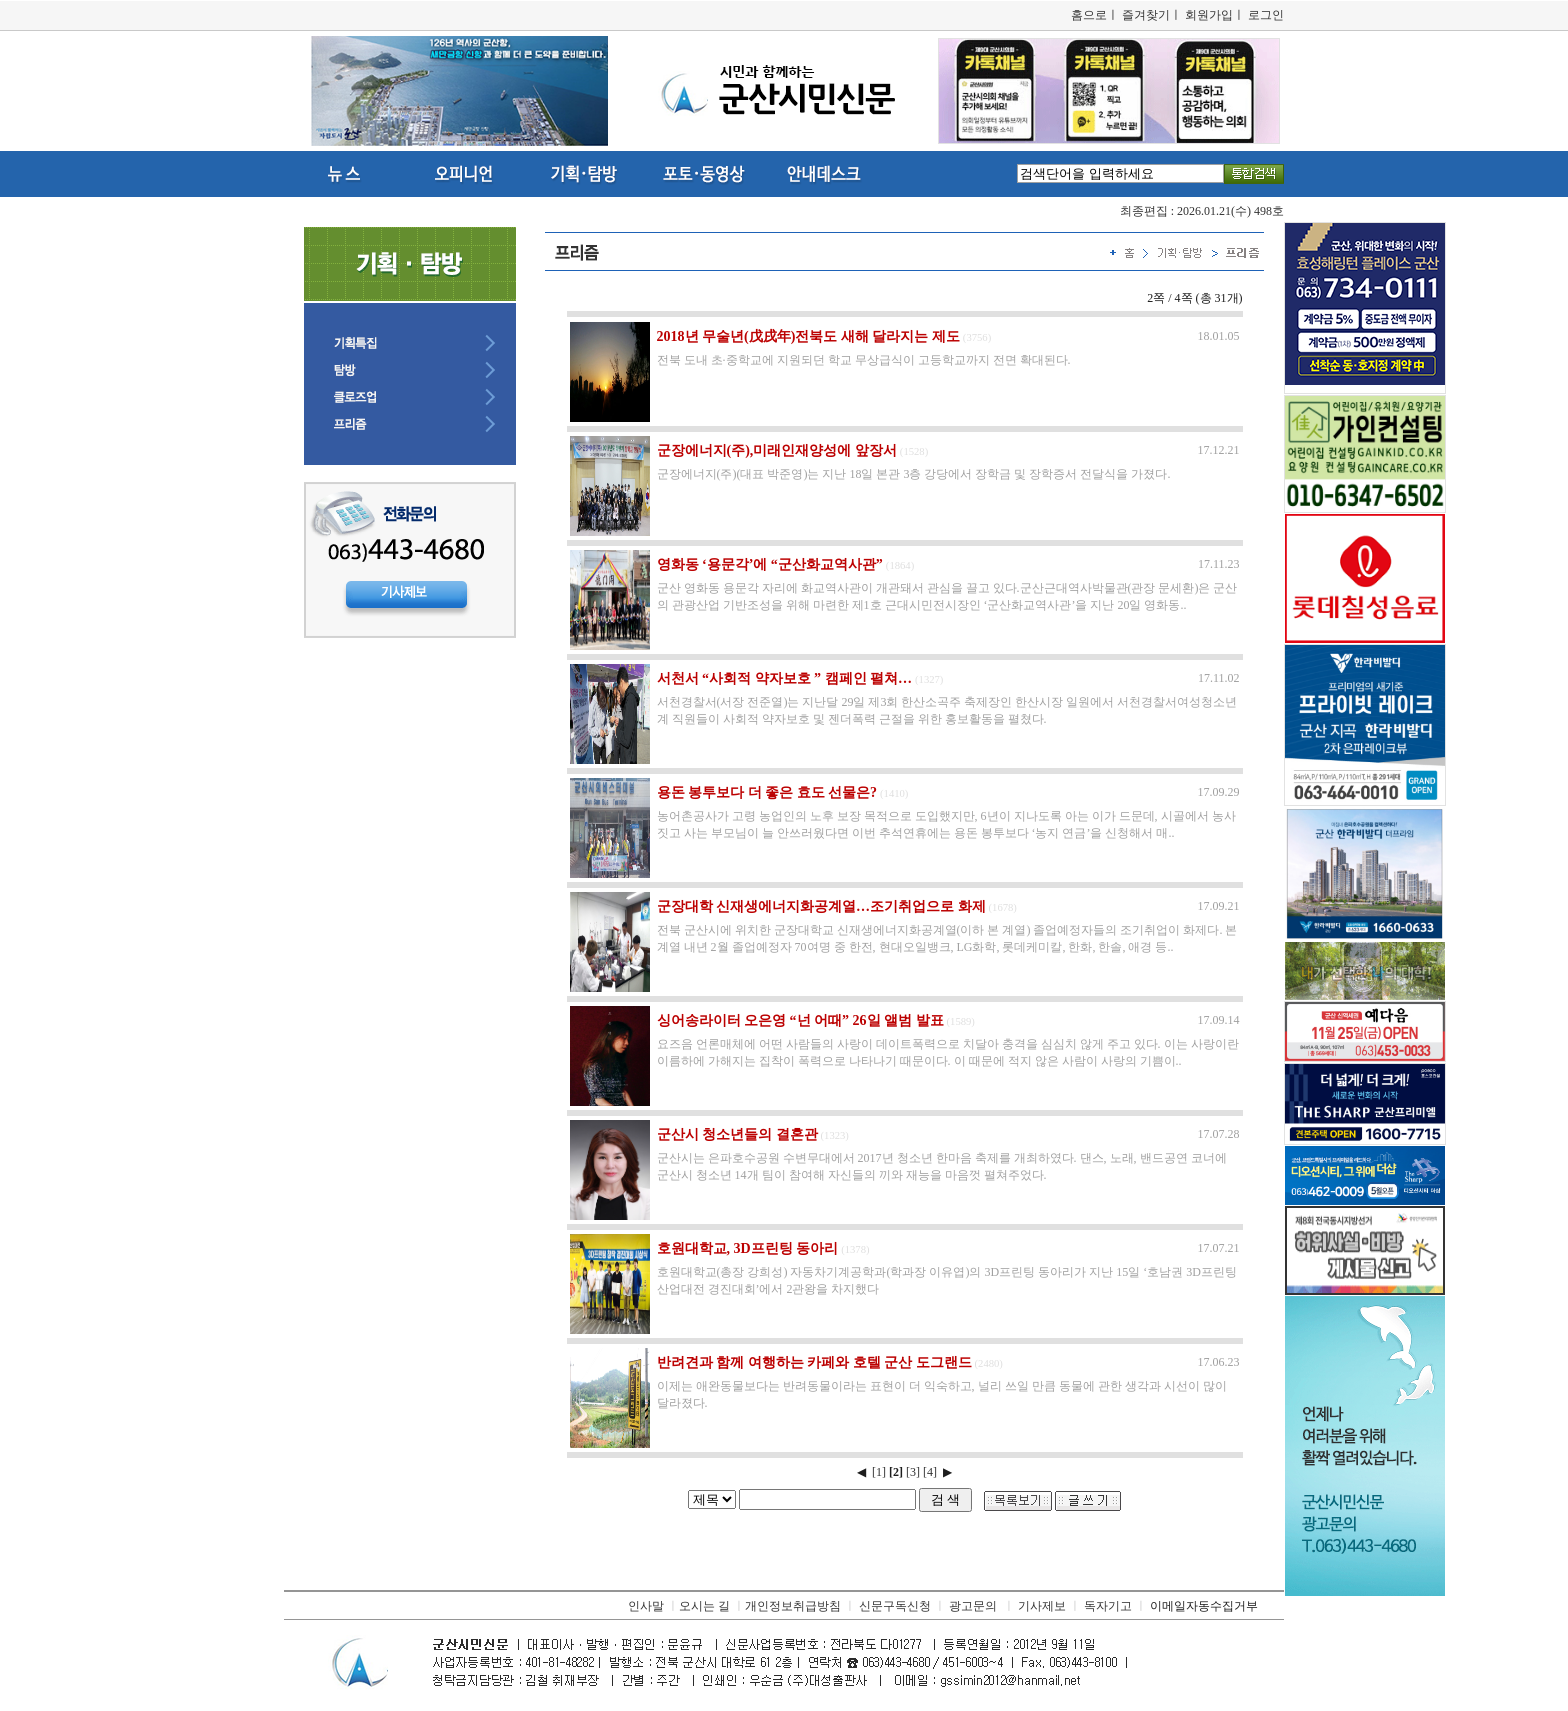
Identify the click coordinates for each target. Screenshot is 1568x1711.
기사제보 (1042, 1606)
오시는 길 (704, 1606)
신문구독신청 (895, 1606)
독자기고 (1108, 1606)
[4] (930, 1472)
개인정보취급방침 (793, 1606)
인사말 (646, 1606)
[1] (879, 1472)
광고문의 (973, 1606)
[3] (913, 1472)
